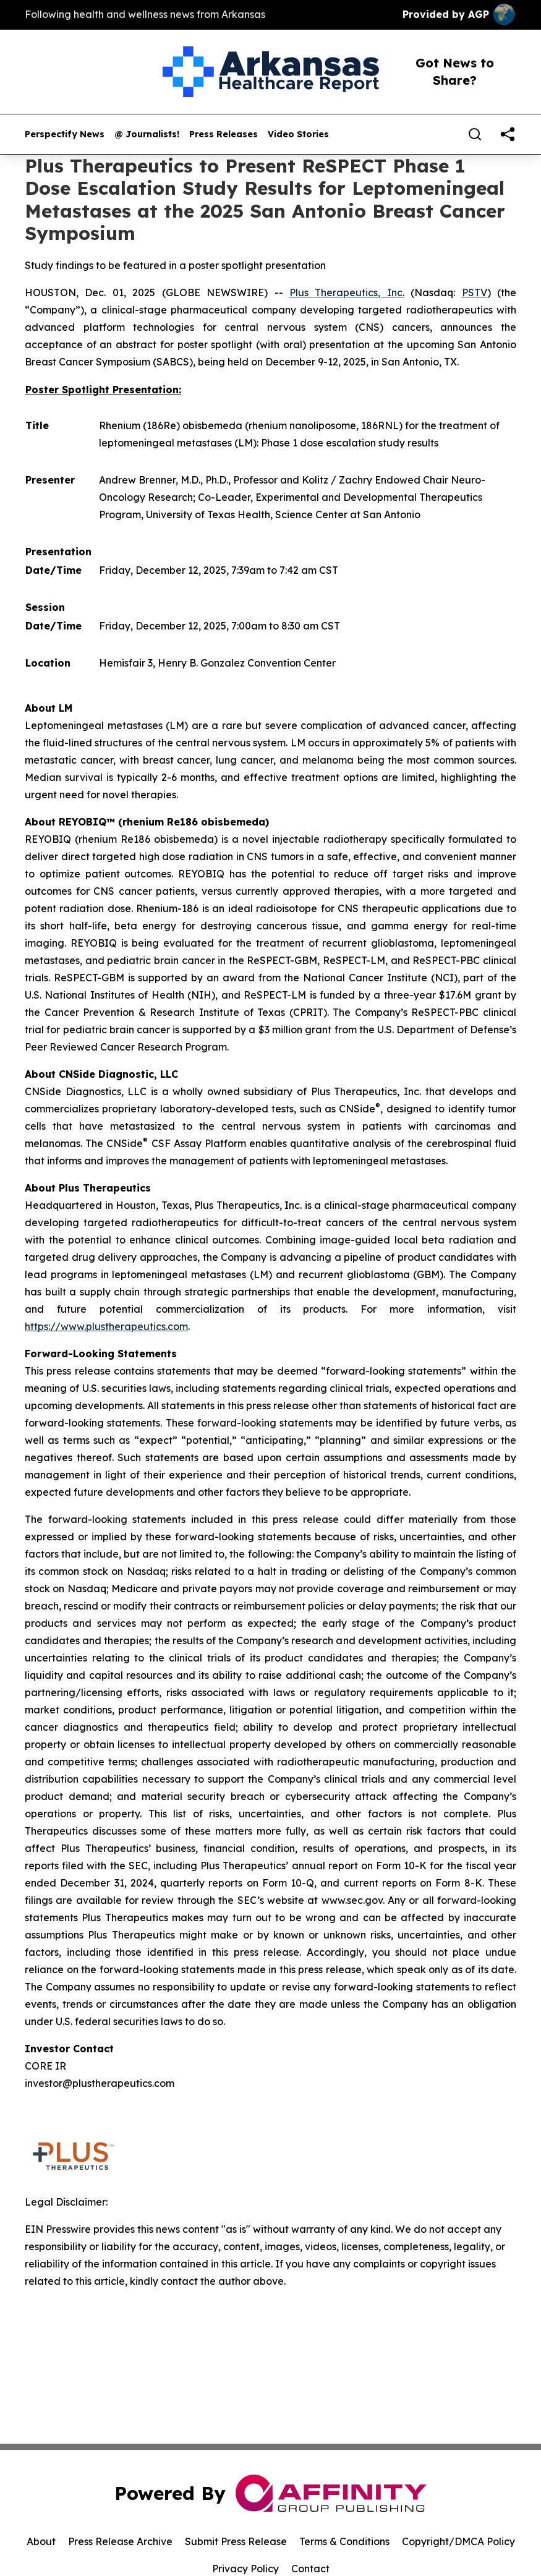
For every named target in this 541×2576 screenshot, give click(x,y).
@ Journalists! (146, 134)
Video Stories (298, 134)
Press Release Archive (120, 2541)
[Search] (475, 134)
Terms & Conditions (344, 2541)
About (41, 2541)
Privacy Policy (245, 2568)
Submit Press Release (236, 2541)
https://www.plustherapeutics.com (106, 1326)
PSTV (474, 292)
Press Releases (223, 134)
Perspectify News (64, 134)
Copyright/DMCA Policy (458, 2541)
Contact (310, 2568)
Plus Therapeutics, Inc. (346, 292)
